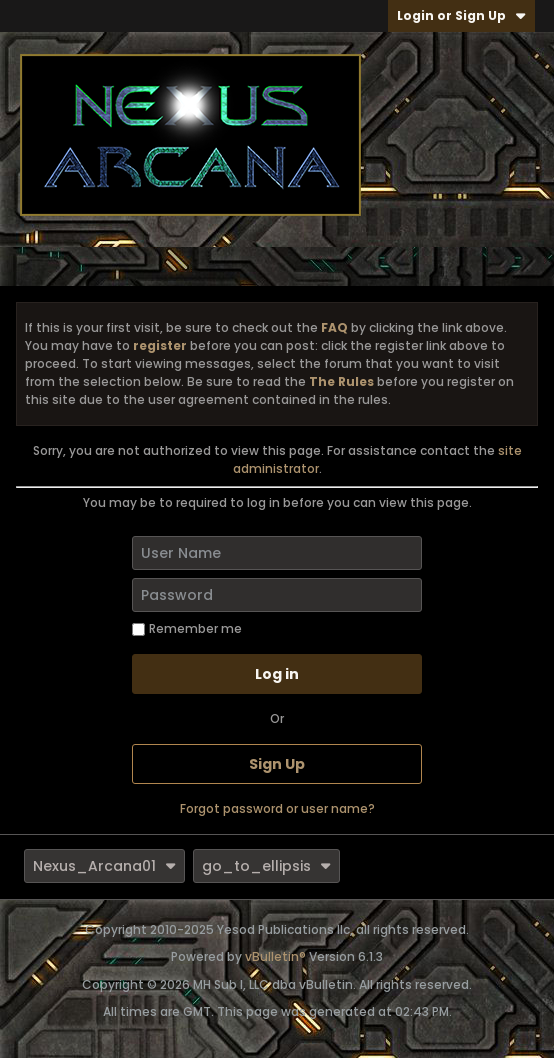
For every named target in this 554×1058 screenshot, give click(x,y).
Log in (277, 674)
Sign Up (277, 764)
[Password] (277, 595)
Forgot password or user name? (277, 808)
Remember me (187, 628)
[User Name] (277, 553)
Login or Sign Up (461, 15)
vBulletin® (275, 956)
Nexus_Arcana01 (104, 866)
